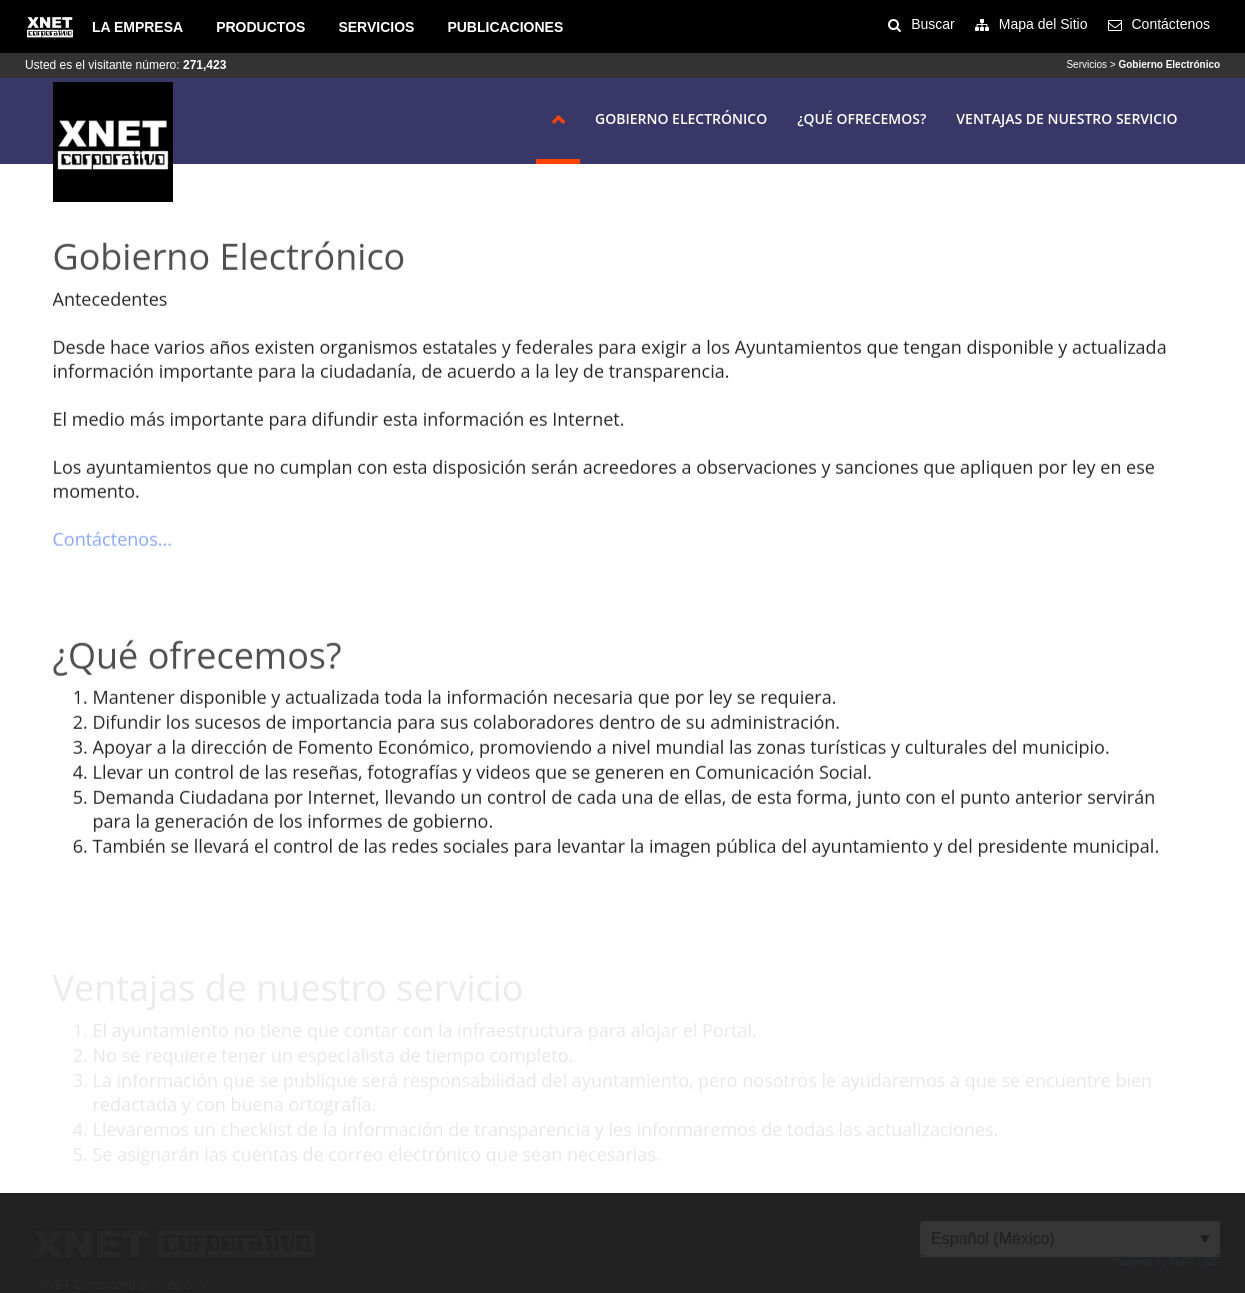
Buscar (933, 24)
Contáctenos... (112, 540)
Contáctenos (1171, 24)
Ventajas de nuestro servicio (1066, 118)
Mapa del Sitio (1043, 24)
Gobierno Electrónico (681, 118)
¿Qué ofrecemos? (861, 118)
